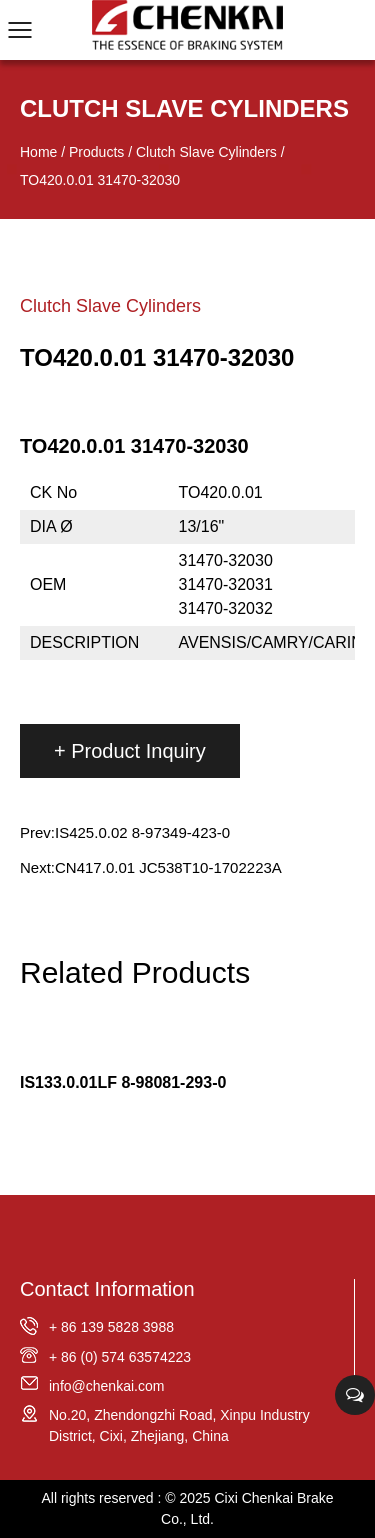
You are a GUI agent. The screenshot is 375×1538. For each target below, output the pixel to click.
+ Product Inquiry (130, 751)
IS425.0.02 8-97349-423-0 (142, 832)
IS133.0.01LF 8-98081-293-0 (123, 1082)
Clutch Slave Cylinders (206, 152)
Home (38, 152)
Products (96, 152)
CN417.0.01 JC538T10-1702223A (168, 867)
